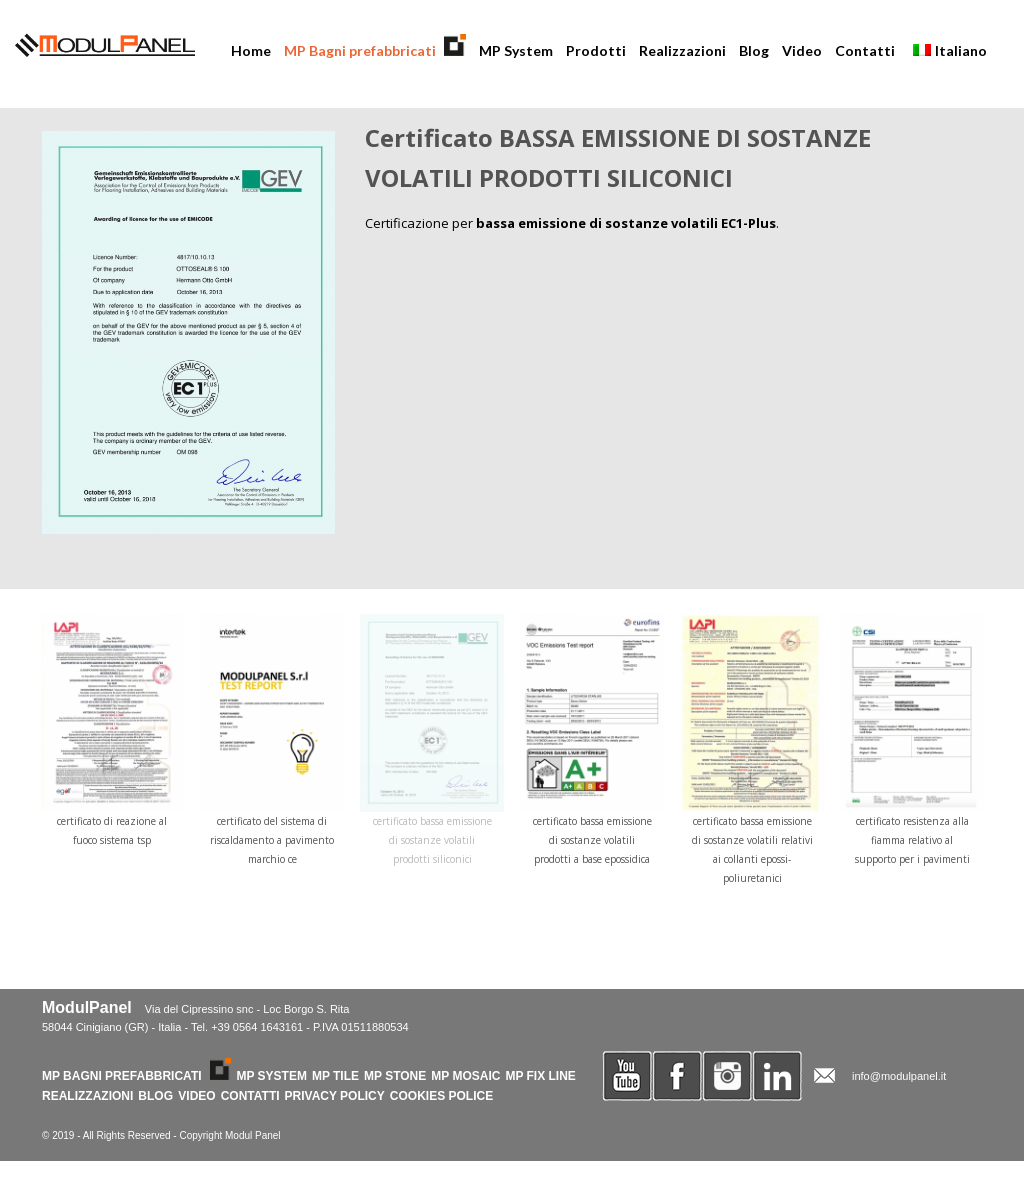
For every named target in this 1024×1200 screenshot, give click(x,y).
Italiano (944, 52)
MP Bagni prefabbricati (371, 50)
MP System (516, 50)
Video (802, 50)
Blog (754, 50)
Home (251, 50)
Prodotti (592, 52)
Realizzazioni (682, 50)
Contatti (865, 50)
